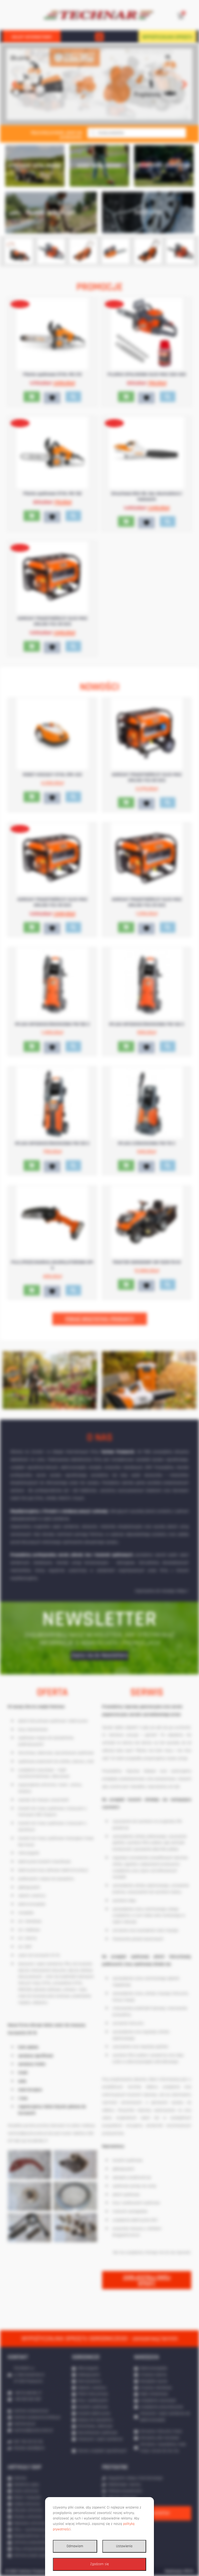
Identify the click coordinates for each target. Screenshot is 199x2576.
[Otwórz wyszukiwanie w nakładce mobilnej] (136, 133)
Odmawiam (75, 2546)
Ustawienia (124, 2546)
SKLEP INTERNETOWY (32, 37)
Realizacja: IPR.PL (179, 2571)
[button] (99, 37)
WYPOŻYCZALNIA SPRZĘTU (167, 37)
